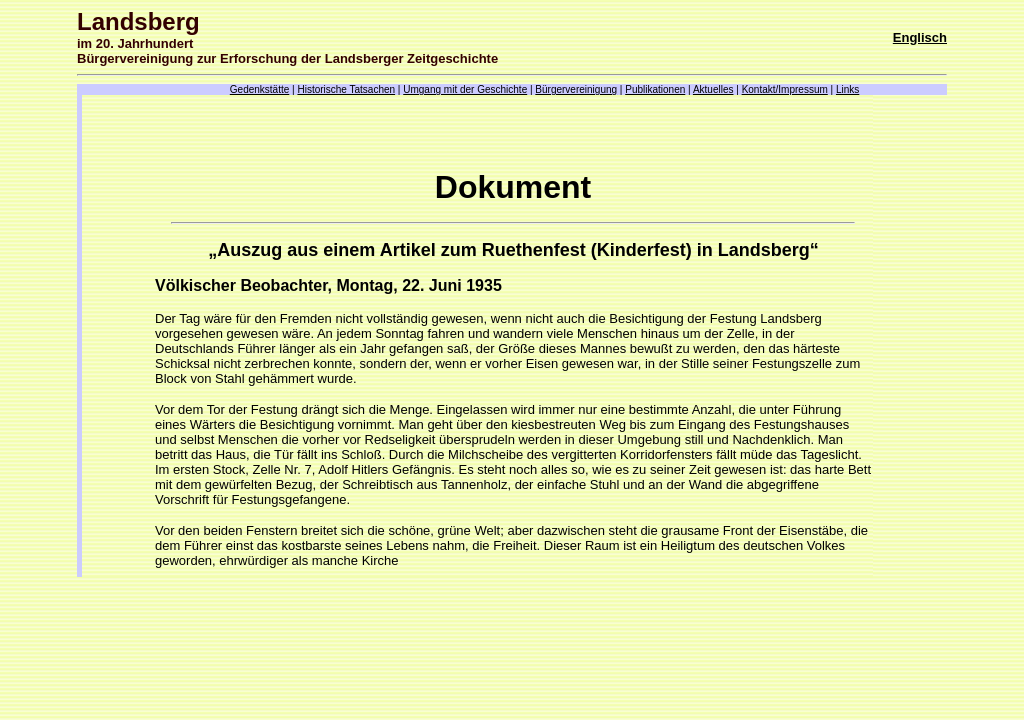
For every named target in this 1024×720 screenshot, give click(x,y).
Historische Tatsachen (346, 89)
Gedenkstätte (259, 89)
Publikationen (655, 89)
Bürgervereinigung (576, 89)
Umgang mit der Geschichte (465, 89)
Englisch (920, 37)
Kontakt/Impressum (785, 89)
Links (847, 89)
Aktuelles (713, 89)
